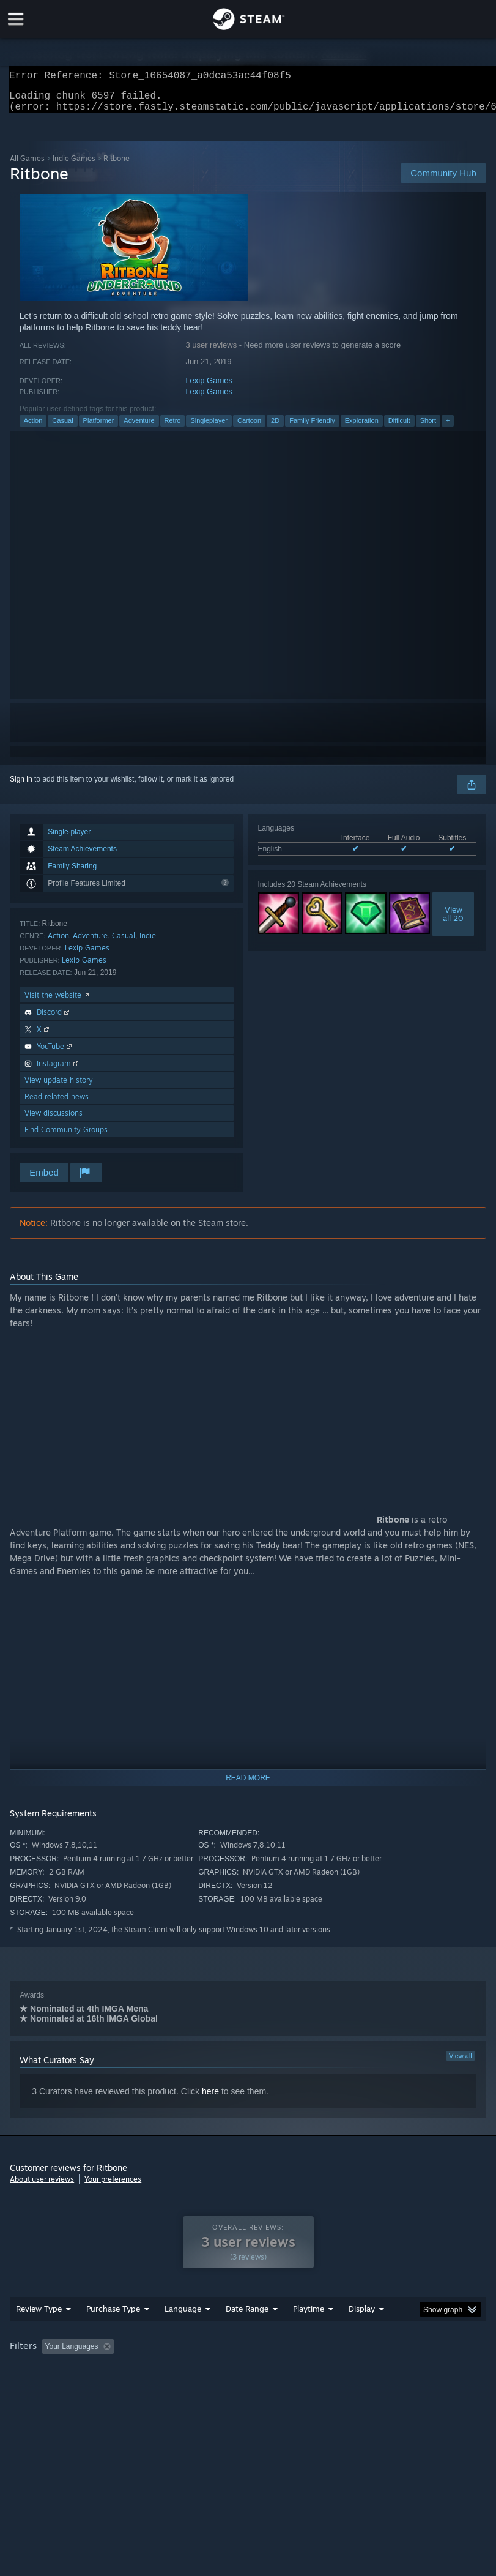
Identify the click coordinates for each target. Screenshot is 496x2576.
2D (275, 427)
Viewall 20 (453, 921)
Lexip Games (208, 387)
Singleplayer (209, 427)
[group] (248, 2379)
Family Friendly (312, 427)
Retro (173, 427)
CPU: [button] (106, 2387)
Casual (62, 427)
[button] (51, 2370)
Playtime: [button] (290, 2371)
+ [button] (448, 427)
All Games (27, 165)
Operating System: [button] (43, 2387)
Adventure (139, 427)
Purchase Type (113, 2333)
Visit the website (57, 1002)
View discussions (53, 1120)
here (210, 2099)
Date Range (247, 2333)
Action (33, 427)
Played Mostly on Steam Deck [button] (377, 2371)
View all (460, 2063)
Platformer (98, 427)
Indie (147, 942)
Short (428, 427)
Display (362, 2333)
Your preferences (112, 2186)
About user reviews (42, 2186)
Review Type (39, 2333)
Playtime (308, 2333)
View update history (58, 1087)
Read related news (56, 1103)
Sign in (21, 786)
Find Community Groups (66, 1136)
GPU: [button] (147, 2387)
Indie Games (74, 165)
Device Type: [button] (201, 2387)
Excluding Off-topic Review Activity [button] (195, 2371)
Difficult (399, 427)
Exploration (362, 427)
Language (183, 2333)
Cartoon (249, 427)
